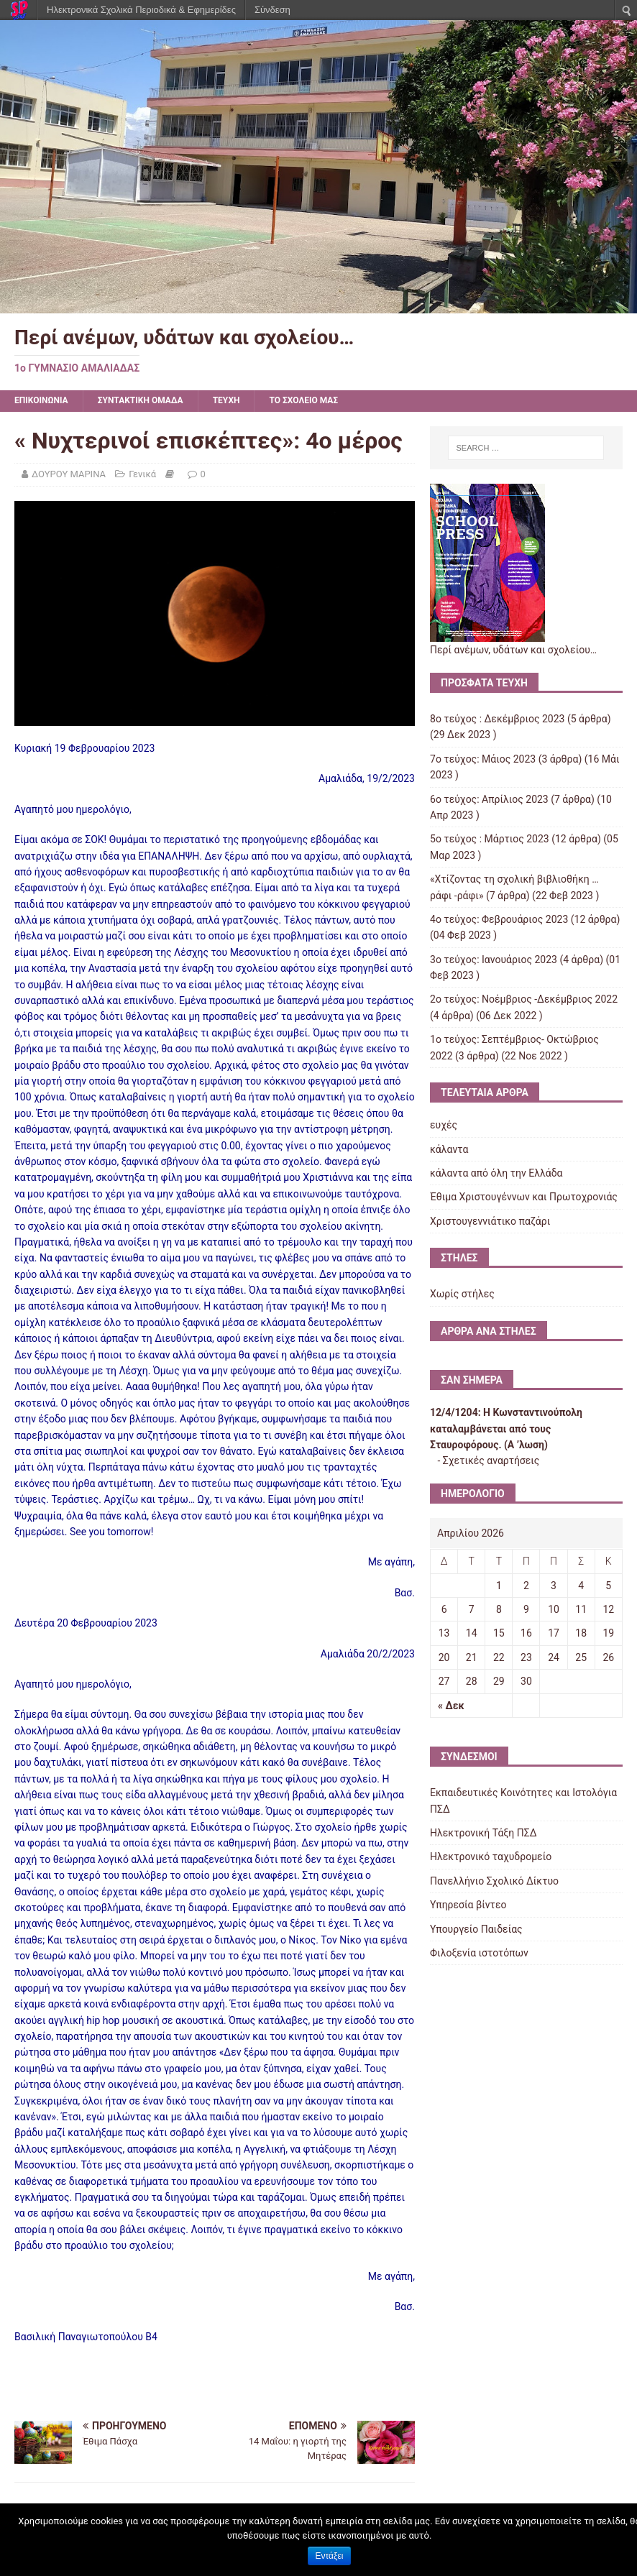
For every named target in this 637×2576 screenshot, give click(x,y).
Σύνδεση (272, 9)
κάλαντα (449, 1149)
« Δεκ (451, 1705)
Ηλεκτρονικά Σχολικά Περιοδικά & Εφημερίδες (141, 9)
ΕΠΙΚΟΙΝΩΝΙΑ (41, 400)
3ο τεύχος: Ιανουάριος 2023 (493, 959)
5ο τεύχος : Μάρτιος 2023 (489, 839)
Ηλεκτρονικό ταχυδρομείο (490, 1856)
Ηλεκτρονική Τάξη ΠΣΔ (483, 1833)
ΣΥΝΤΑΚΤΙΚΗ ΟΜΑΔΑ (140, 400)
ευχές (443, 1125)
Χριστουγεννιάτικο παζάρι (490, 1221)
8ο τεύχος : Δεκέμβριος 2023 (497, 718)
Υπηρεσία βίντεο (468, 1904)
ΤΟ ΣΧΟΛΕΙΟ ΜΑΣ (303, 400)
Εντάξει (330, 2556)
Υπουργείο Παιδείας (476, 1929)
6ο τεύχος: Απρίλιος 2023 (489, 799)
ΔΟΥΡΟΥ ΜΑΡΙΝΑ (69, 474)
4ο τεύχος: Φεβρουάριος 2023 (499, 919)
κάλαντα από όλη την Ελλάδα (496, 1173)
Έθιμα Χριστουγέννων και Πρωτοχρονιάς (524, 1196)
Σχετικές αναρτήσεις (491, 1460)
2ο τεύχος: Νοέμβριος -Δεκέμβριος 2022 (524, 999)
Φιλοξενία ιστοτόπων (479, 1953)
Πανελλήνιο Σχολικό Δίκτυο (494, 1881)
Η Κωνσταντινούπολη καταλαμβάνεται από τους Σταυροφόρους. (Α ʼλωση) (506, 1428)
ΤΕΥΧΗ (226, 400)
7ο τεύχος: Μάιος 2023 (483, 759)
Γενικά (142, 474)
